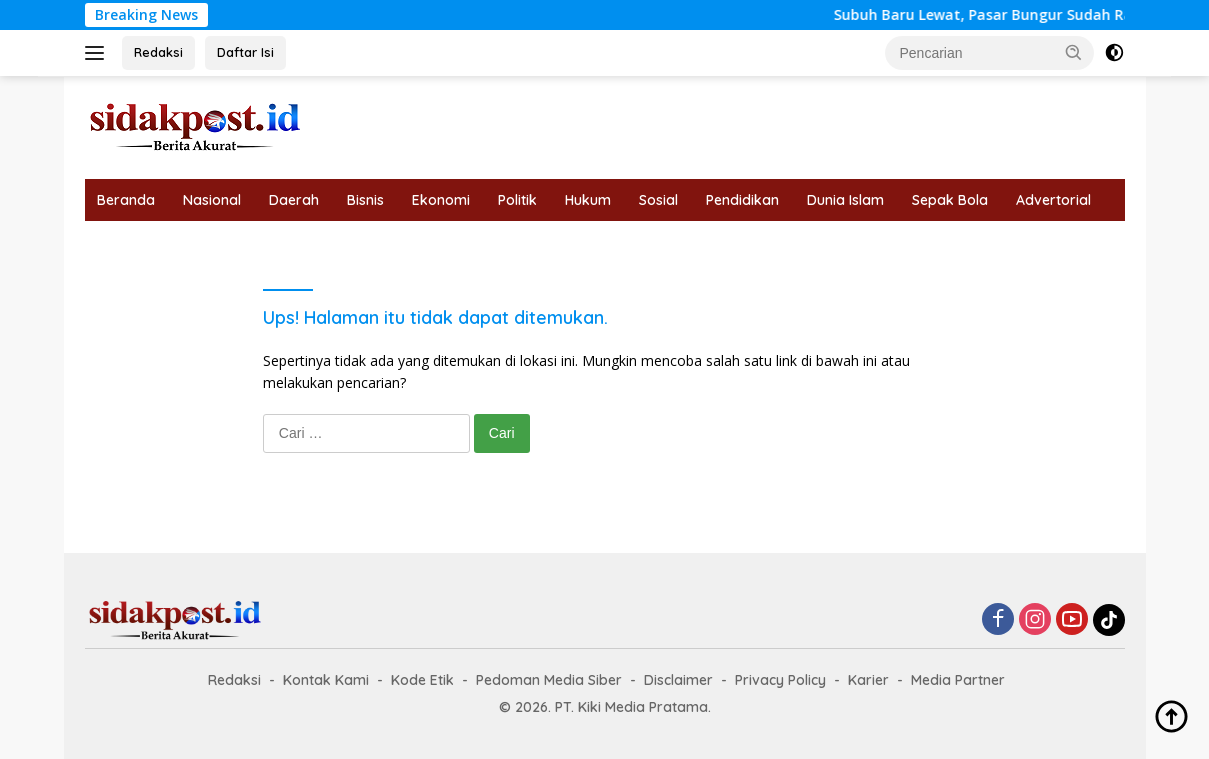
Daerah (294, 200)
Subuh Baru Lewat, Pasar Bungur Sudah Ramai (1016, 15)
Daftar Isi (245, 52)
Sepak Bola (950, 200)
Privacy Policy (780, 680)
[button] (1074, 52)
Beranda (126, 200)
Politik (517, 200)
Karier (868, 680)
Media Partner (958, 680)
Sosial (658, 200)
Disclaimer (678, 680)
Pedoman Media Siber (549, 680)
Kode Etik (422, 680)
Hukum (588, 200)
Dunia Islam (845, 200)
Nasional (212, 200)
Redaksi (158, 52)
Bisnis (365, 200)
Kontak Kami (326, 680)
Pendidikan (742, 200)
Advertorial (1053, 200)
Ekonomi (441, 200)
